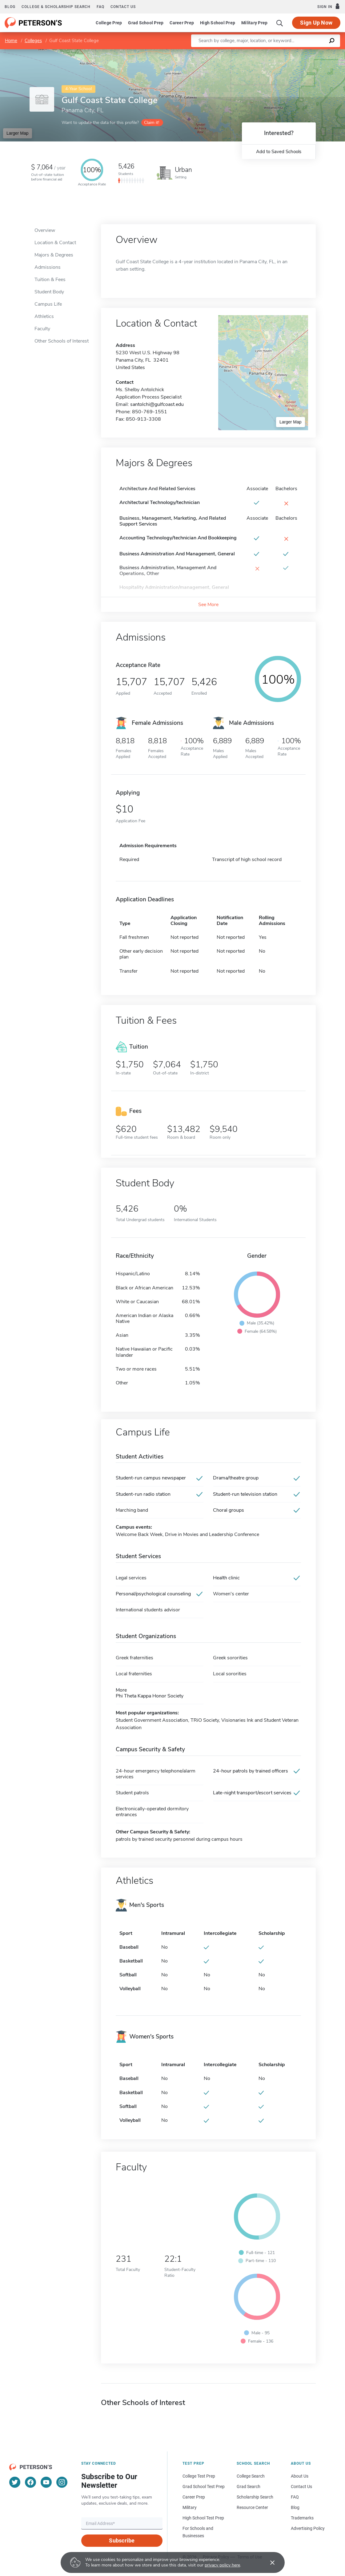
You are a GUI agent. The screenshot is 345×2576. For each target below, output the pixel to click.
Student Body (49, 291)
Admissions (47, 267)
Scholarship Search (255, 2497)
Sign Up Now (316, 22)
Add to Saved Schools (278, 152)
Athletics (44, 316)
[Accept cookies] (268, 2562)
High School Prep (217, 22)
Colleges (33, 41)
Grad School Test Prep (204, 2486)
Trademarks (302, 2517)
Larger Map (17, 133)
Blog (10, 7)
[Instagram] (61, 2482)
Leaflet (270, 52)
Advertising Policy (308, 2528)
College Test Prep (199, 2476)
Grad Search (248, 2486)
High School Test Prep (203, 2517)
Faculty (42, 328)
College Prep (109, 22)
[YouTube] (46, 2482)
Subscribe (121, 2540)
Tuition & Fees (50, 279)
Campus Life (48, 304)
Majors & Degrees (53, 255)
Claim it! (151, 122)
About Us (299, 2476)
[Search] (280, 22)
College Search (251, 2476)
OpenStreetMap (303, 52)
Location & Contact (55, 242)
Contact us (123, 7)
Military (190, 2507)
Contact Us (301, 2486)
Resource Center (252, 2507)
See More (208, 604)
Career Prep (182, 22)
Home (11, 41)
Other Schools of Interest (61, 341)
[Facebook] (30, 2482)
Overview (44, 230)
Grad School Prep (145, 22)
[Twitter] (14, 2482)
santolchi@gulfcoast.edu (157, 404)
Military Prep (254, 22)
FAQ (100, 7)
